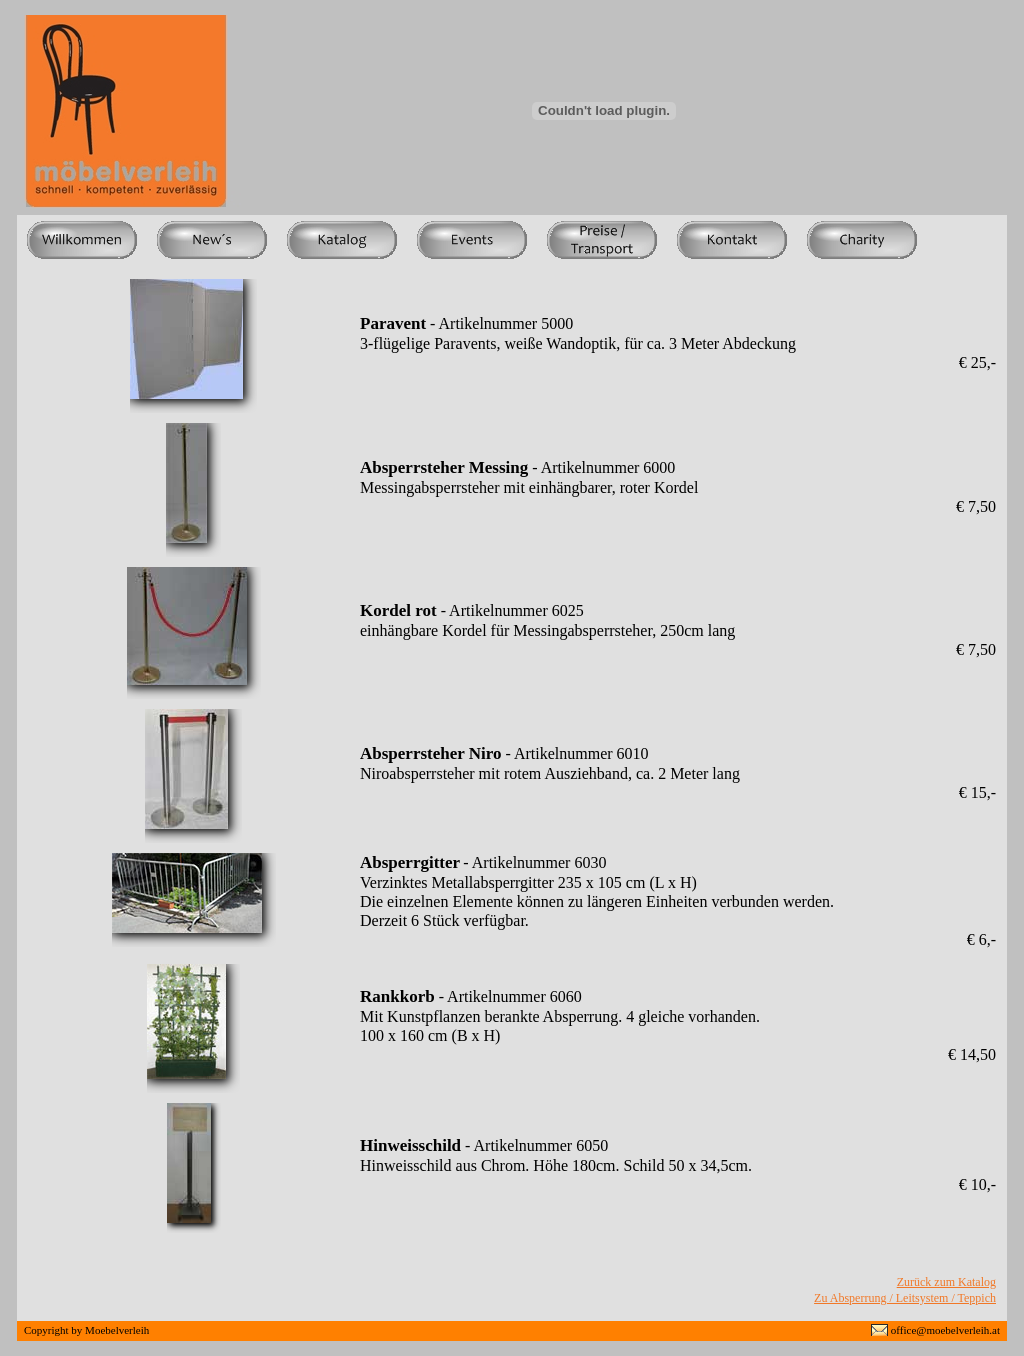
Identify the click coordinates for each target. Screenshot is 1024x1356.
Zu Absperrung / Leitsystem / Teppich (905, 1298)
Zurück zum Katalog (946, 1282)
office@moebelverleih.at (945, 1330)
